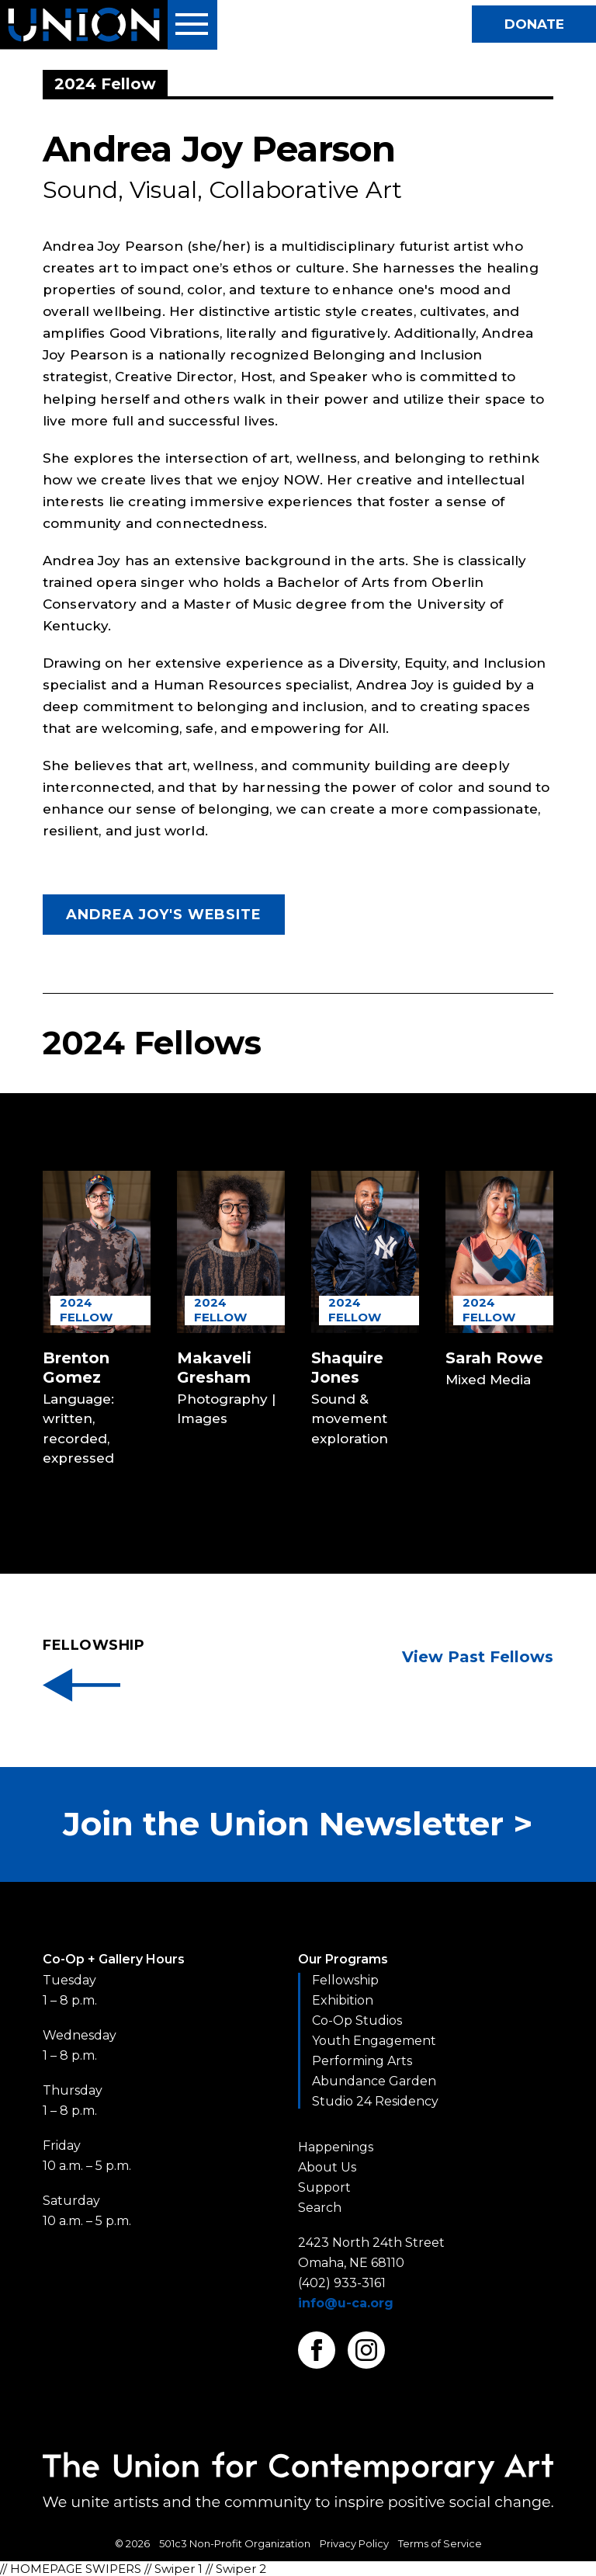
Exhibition (342, 2000)
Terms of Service (440, 2543)
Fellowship (345, 1980)
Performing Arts (362, 2061)
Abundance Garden (374, 2081)
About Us (327, 2167)
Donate (534, 24)
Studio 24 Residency (375, 2101)
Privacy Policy (354, 2543)
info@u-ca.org (345, 2303)
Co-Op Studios (357, 2020)
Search (319, 2207)
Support (324, 2187)
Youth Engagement (374, 2040)
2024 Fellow (86, 1309)
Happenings (335, 2147)
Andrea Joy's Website (164, 914)
